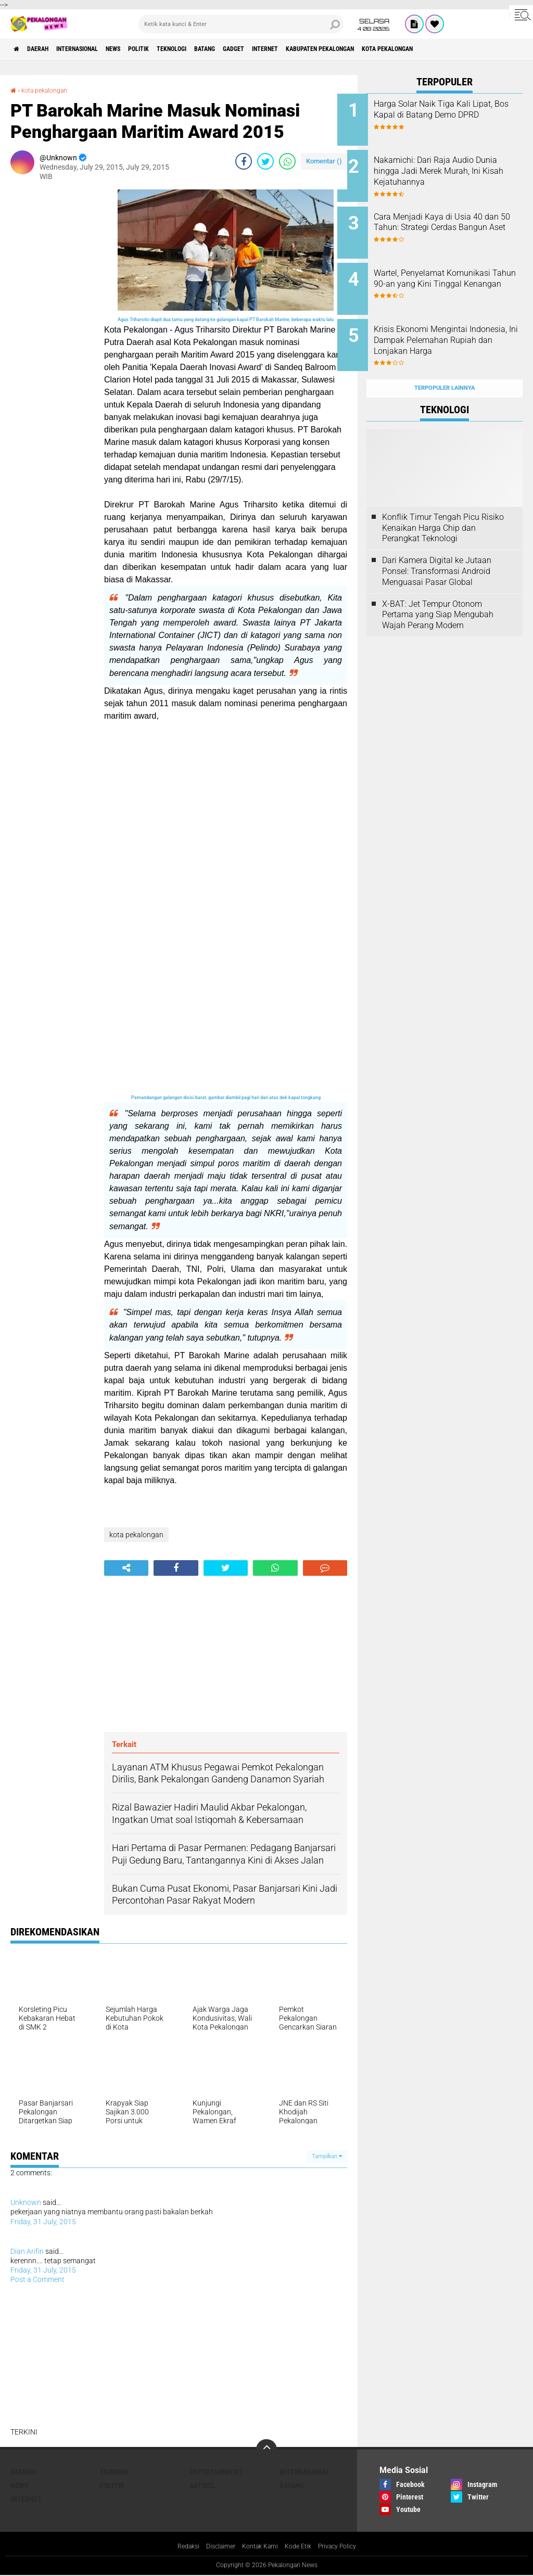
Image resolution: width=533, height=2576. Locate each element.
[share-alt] (126, 1568)
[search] (241, 24)
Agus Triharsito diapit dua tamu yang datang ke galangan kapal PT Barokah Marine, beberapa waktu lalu (226, 319)
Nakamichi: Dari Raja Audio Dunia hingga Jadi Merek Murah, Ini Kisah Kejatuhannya (453, 172)
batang (259, 49)
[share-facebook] (243, 161)
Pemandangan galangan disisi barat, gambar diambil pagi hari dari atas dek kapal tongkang (226, 1097)
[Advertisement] (52, 345)
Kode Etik (301, 2547)
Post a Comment (37, 2279)
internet (335, 49)
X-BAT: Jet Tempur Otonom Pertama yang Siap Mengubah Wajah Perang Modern (437, 591)
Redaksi (178, 2547)
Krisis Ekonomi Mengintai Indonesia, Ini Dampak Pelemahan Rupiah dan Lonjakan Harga (450, 330)
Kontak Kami (259, 2547)
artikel (202, 2485)
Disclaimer (214, 2547)
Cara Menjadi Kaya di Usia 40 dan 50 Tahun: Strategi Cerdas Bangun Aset (458, 220)
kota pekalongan (484, 49)
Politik (176, 49)
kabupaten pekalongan (403, 49)
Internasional (96, 49)
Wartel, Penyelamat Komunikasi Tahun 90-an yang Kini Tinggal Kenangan (455, 272)
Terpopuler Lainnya (444, 365)
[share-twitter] (265, 161)
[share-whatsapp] (287, 161)
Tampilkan (327, 2156)
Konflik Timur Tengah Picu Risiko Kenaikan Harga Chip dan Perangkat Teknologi (443, 505)
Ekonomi (114, 2472)
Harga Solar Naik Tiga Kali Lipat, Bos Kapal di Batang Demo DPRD (451, 115)
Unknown (25, 2202)
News (143, 49)
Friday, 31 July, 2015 (43, 2221)
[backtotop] (266, 2449)
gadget (296, 49)
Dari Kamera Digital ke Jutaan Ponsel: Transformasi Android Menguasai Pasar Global (436, 548)
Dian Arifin (27, 2251)
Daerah (46, 49)
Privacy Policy (345, 2547)
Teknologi (217, 49)
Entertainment (216, 2472)
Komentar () (324, 161)
